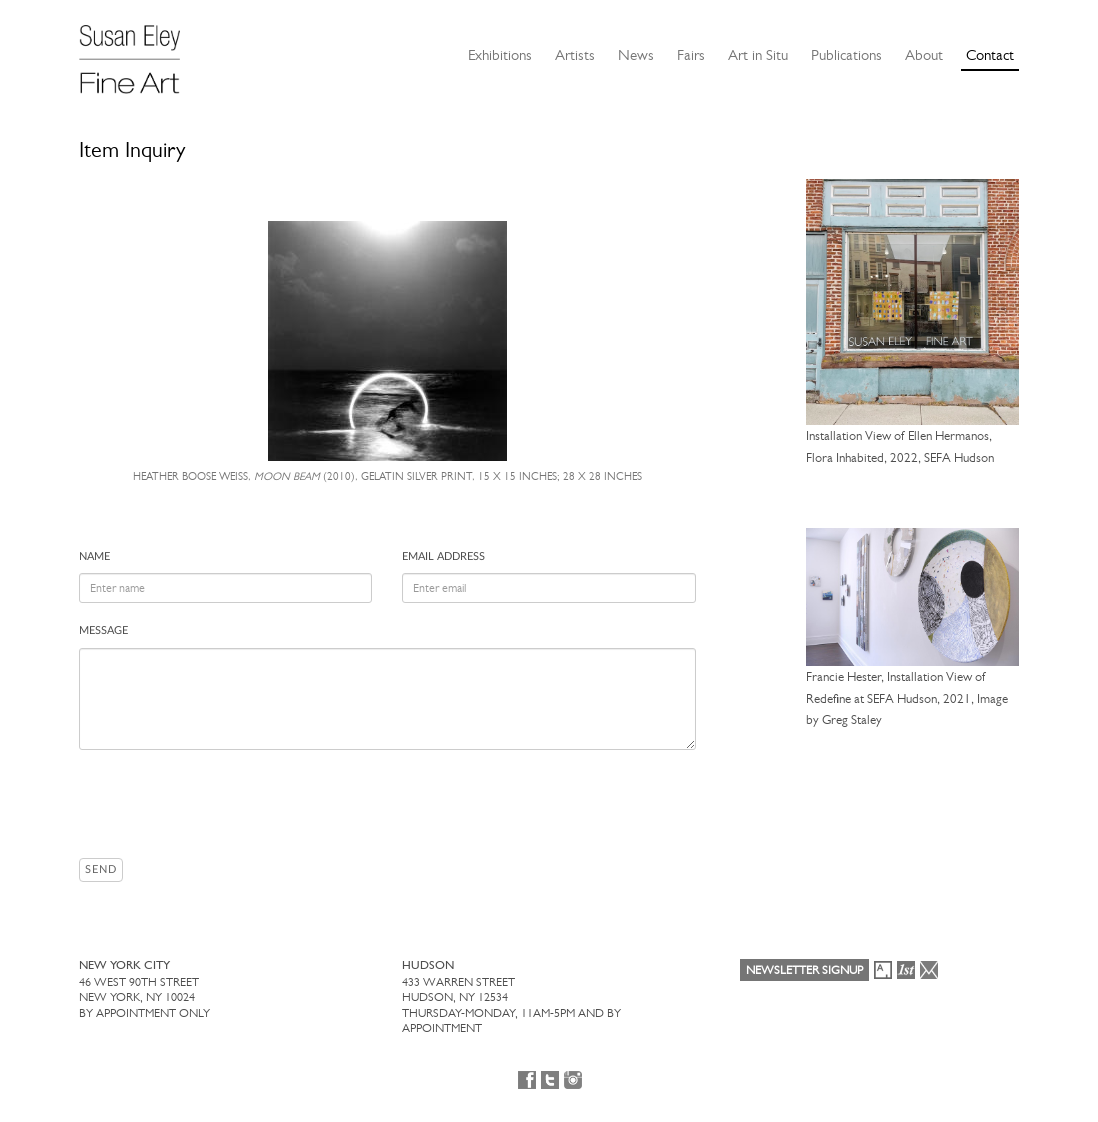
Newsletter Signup (804, 970)
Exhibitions (500, 55)
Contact (990, 55)
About (924, 55)
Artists (575, 55)
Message (103, 630)
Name (94, 556)
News (636, 55)
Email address (443, 556)
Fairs (691, 55)
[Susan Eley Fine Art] (139, 52)
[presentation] (231, 804)
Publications (846, 55)
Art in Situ (758, 55)
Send (101, 869)
